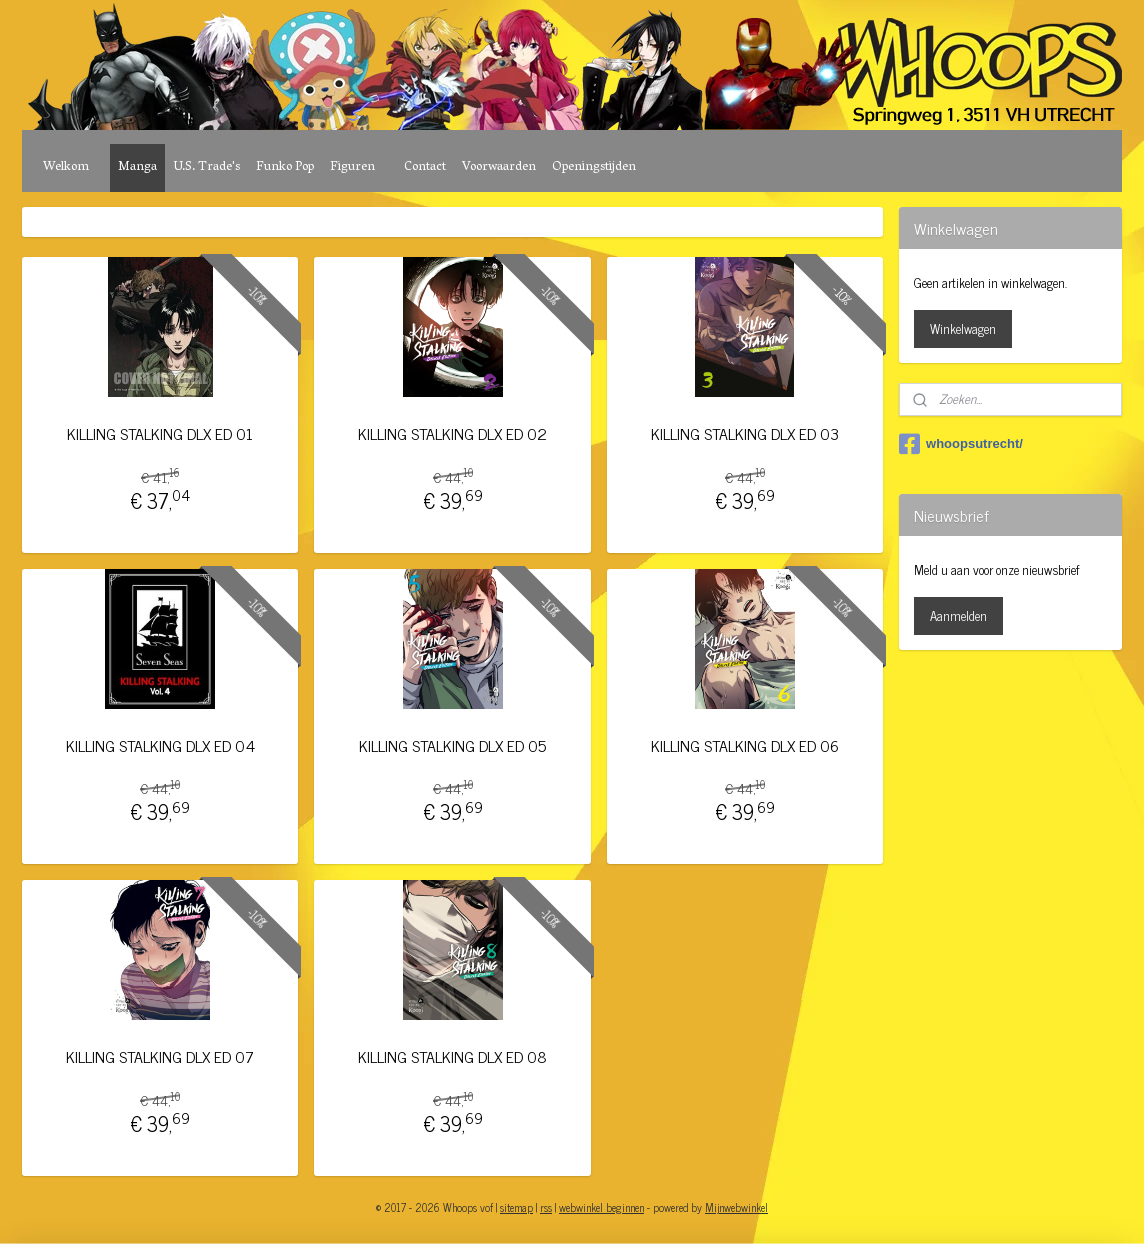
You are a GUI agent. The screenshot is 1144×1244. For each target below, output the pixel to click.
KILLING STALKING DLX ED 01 (160, 433)
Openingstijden (594, 167)
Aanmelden (958, 615)
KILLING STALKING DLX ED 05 (452, 745)
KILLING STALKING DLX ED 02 (452, 433)
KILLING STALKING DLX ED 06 (745, 745)
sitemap (516, 1207)
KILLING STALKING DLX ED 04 (160, 745)
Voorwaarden (499, 167)
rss (546, 1207)
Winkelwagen (963, 328)
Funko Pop (285, 167)
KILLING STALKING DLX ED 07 (160, 1056)
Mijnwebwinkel (736, 1207)
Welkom (66, 167)
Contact (425, 167)
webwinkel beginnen (601, 1207)
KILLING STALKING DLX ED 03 (745, 433)
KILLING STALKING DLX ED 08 (452, 1056)
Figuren (352, 167)
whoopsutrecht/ (961, 444)
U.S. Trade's (206, 167)
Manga (137, 167)
